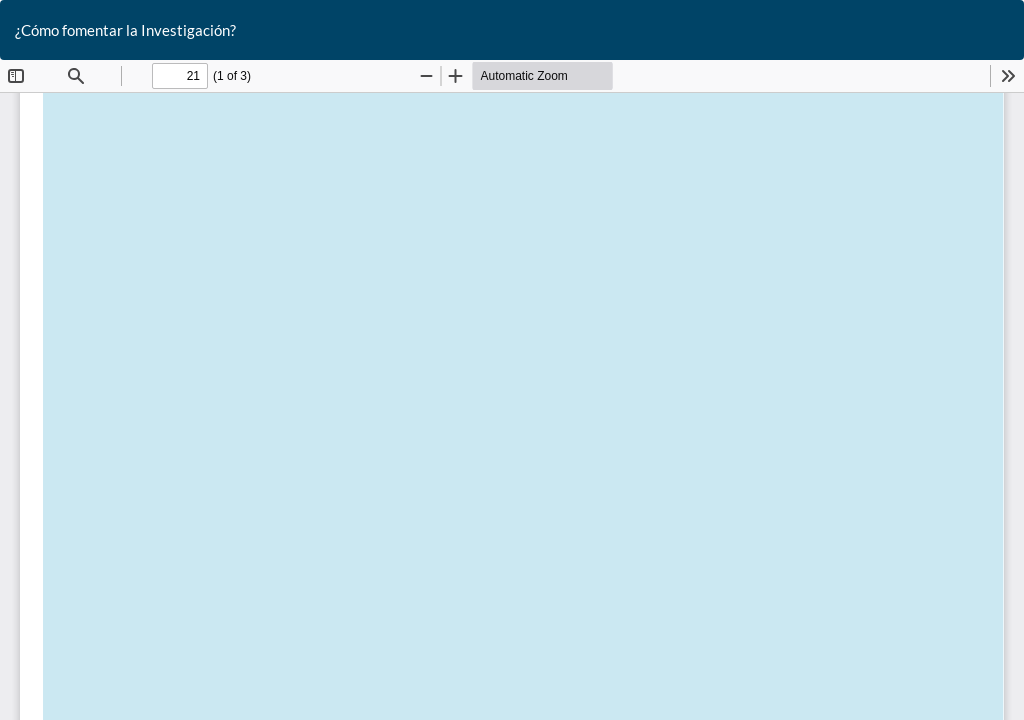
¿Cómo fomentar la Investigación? (125, 30)
